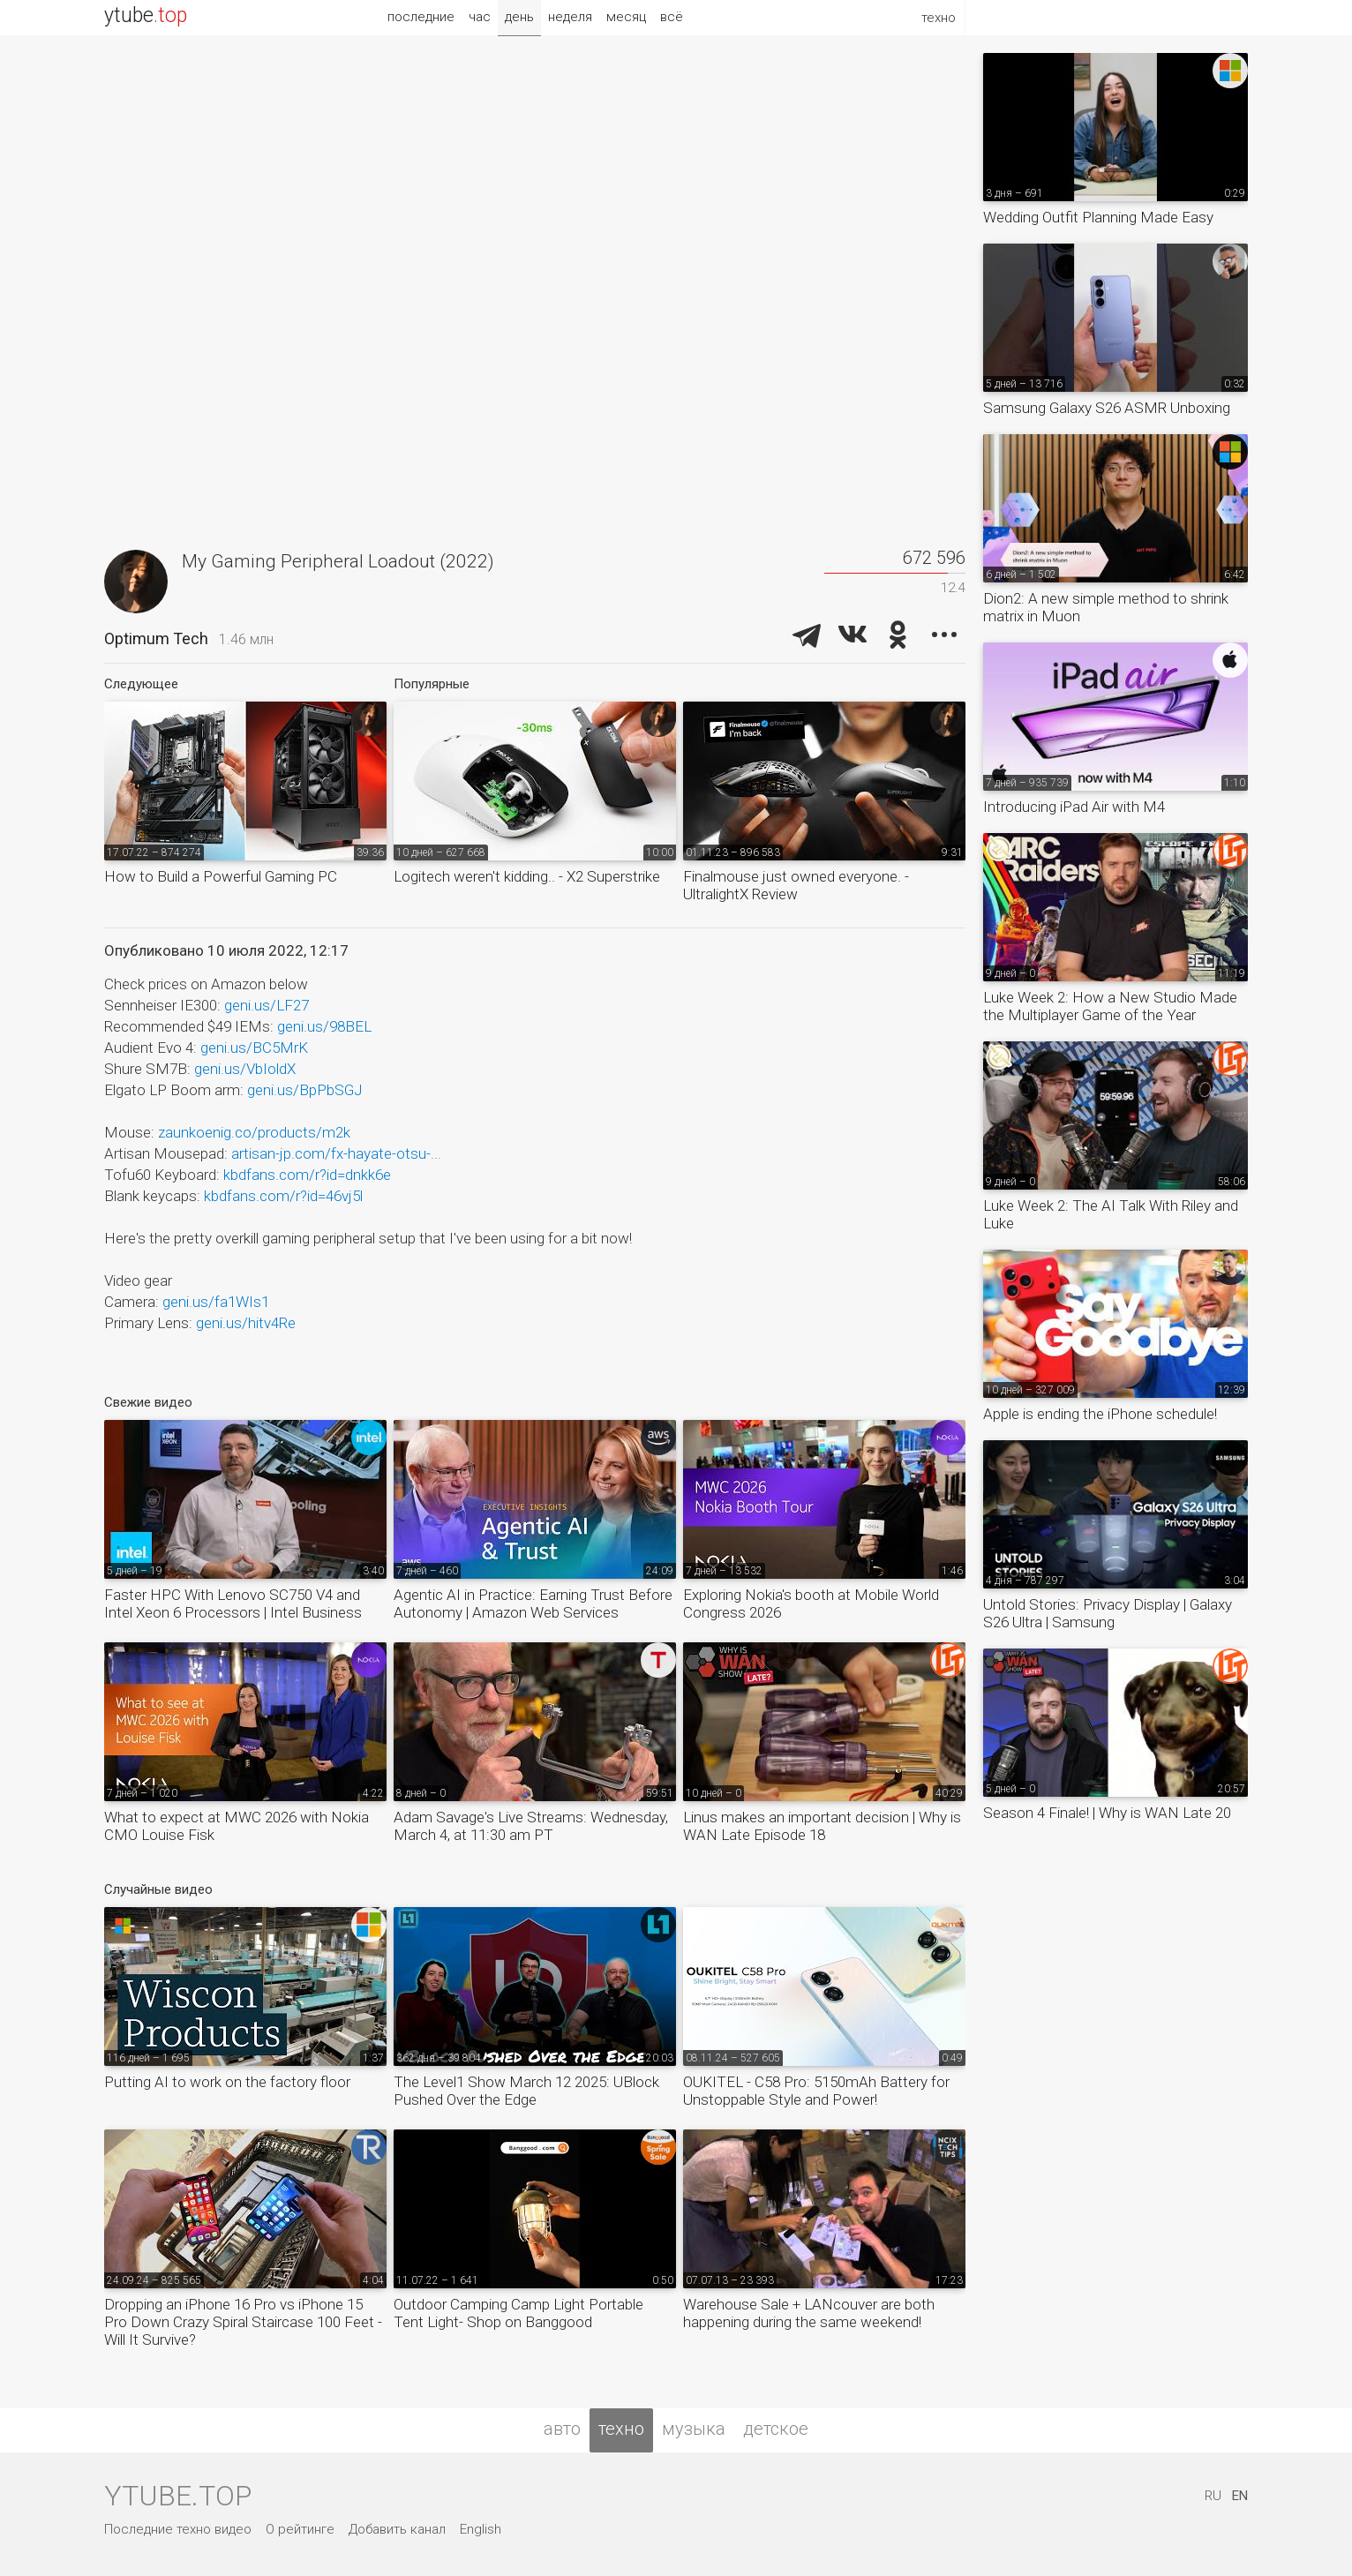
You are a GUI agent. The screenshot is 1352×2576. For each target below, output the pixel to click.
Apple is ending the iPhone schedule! (1100, 1414)
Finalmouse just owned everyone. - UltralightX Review (796, 885)
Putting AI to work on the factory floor (227, 2082)
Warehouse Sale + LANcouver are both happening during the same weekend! (809, 2313)
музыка (693, 2428)
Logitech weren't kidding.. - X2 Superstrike (527, 876)
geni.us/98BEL (324, 1026)
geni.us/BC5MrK (254, 1047)
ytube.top (178, 2495)
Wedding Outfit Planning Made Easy (1098, 217)
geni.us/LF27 (266, 1005)
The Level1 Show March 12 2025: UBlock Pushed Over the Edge (526, 2090)
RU (1213, 2496)
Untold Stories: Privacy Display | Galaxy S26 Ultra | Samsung (1107, 1613)
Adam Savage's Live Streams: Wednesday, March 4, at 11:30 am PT (531, 1826)
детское (775, 2428)
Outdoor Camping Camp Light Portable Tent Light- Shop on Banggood (518, 2313)
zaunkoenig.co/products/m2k (254, 1132)
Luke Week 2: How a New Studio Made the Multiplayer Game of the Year (1110, 1006)
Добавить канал (397, 2529)
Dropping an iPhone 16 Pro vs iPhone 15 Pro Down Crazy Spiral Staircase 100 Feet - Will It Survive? (243, 2321)
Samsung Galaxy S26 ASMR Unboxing (1106, 408)
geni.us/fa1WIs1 (215, 1302)
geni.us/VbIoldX (245, 1069)
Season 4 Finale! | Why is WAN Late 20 (1107, 1812)
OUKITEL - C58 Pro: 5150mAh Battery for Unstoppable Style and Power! (816, 2090)
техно (621, 2428)
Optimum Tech (156, 638)
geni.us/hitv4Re (246, 1323)
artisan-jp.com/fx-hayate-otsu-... (336, 1153)
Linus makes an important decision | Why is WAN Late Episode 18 (822, 1826)
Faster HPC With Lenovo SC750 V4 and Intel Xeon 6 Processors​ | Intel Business (233, 1603)
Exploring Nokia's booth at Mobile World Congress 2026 (811, 1603)
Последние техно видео (178, 2529)
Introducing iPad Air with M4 (1074, 806)
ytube (145, 15)
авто (562, 2428)
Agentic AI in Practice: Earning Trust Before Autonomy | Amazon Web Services (533, 1603)
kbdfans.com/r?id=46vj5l (283, 1196)
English (480, 2529)
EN (1240, 2496)
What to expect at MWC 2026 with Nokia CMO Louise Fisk (236, 1826)
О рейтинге (300, 2529)
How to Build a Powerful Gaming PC (220, 876)
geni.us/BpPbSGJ (304, 1090)
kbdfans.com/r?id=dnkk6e (307, 1174)
